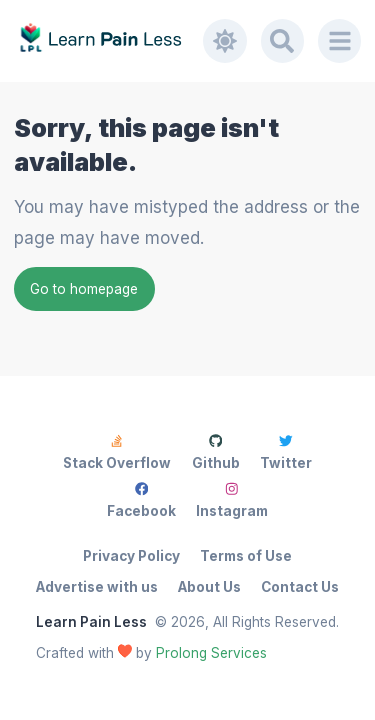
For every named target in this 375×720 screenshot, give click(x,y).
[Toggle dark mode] (225, 41)
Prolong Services (211, 653)
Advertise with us (97, 587)
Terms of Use (246, 556)
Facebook (141, 500)
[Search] (283, 41)
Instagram (232, 500)
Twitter (286, 452)
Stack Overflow (117, 452)
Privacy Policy (131, 556)
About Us (209, 587)
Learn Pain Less (91, 622)
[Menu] (340, 41)
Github (216, 452)
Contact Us (300, 587)
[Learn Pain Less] (109, 41)
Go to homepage (84, 289)
